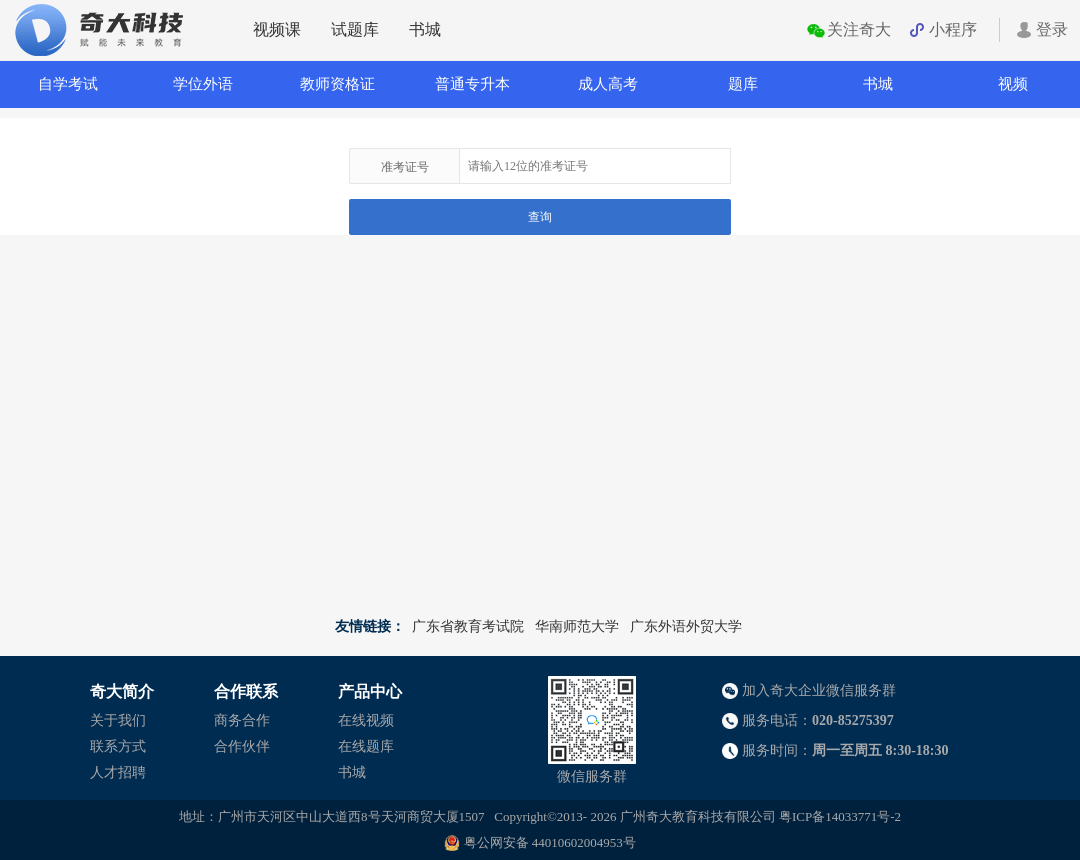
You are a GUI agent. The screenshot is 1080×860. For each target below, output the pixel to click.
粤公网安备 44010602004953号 (550, 842)
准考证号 (405, 167)
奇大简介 (122, 691)
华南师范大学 (577, 626)
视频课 (277, 29)
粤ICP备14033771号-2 (840, 816)
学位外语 (203, 84)
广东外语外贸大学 (686, 626)
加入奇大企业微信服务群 (819, 690)
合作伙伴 (242, 746)
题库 (743, 84)
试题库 (355, 29)
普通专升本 (472, 84)
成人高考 (608, 84)
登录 (1052, 29)
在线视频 (366, 720)
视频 (1013, 84)
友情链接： (370, 626)
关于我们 (118, 720)
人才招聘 (118, 772)
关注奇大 (859, 29)
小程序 (953, 29)
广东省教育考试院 (468, 626)
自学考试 (68, 84)
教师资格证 (337, 84)
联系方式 (118, 746)
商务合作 (242, 720)
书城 (425, 29)
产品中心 (370, 691)
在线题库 (366, 746)
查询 (540, 217)
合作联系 (246, 691)
